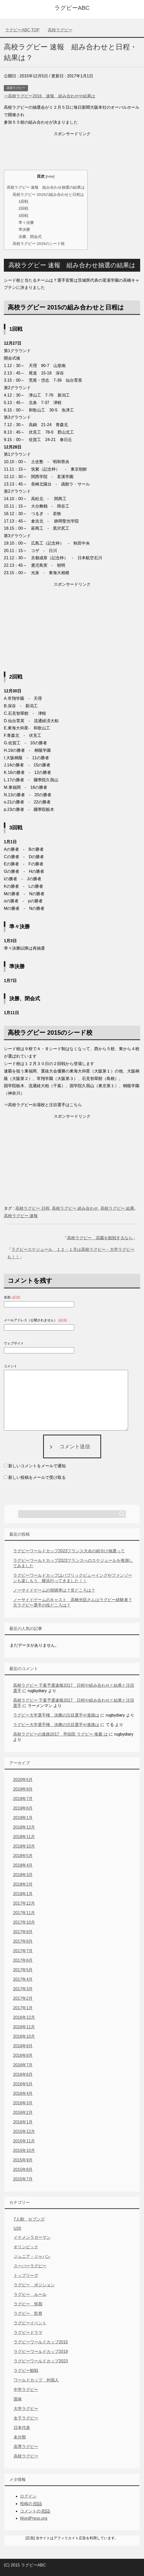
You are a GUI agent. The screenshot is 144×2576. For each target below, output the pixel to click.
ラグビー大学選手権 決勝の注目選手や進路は (56, 1715)
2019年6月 (23, 1808)
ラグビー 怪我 (28, 2304)
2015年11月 (24, 2141)
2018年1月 (23, 1894)
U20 (17, 2228)
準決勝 (24, 229)
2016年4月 (23, 2093)
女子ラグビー (26, 2418)
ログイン (28, 2496)
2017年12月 (24, 1903)
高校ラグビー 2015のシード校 (39, 243)
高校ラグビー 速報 (21, 1216)
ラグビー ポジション (34, 2285)
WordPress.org (33, 2518)
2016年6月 (23, 2074)
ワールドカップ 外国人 (36, 2380)
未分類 (20, 2437)
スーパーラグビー (30, 2266)
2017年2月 (23, 1998)
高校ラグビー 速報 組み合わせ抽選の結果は (46, 187)
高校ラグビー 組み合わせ (75, 1208)
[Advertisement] (72, 150)
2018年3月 (23, 1875)
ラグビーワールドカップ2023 (41, 2361)
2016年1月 (23, 2122)
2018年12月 (24, 1827)
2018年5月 (23, 1856)
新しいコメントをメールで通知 (37, 1466)
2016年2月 (23, 2112)
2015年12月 (24, 2131)
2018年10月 (24, 1846)
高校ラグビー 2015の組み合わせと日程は (48, 194)
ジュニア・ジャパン (32, 2256)
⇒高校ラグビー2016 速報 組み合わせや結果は (49, 96)
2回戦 (23, 208)
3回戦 (23, 215)
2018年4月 (23, 1865)
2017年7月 (23, 1951)
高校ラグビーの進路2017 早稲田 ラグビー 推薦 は (60, 1734)
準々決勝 (26, 222)
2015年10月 (24, 2150)
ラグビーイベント (30, 2323)
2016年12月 (24, 2017)
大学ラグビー (26, 2408)
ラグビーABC (72, 8)
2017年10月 (24, 1922)
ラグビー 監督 (28, 2313)
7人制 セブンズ (29, 2219)
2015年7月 (23, 2179)
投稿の (31, 2503)
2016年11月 (24, 2027)
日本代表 (22, 2427)
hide (50, 176)
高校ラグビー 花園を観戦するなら (100, 1238)
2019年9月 (23, 1789)
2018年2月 (23, 1884)
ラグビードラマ (28, 2332)
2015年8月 (23, 2169)
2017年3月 (23, 1989)
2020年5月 (23, 1779)
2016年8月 (23, 2055)
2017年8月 (23, 1941)
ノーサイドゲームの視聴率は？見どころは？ (54, 1590)
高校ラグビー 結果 (117, 1208)
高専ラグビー (26, 2446)
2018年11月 (24, 1837)
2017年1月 (23, 2008)
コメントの (35, 2511)
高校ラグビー (16, 88)
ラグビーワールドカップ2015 (41, 2342)
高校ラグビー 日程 (32, 1208)
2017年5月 (23, 1970)
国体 (18, 2399)
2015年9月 (23, 2160)
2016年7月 (23, 2065)
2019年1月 (23, 1818)
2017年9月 (23, 1932)
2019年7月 (23, 1798)
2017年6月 (23, 1960)
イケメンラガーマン (32, 2237)
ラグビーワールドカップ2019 (41, 2351)
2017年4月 (23, 1979)
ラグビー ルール (30, 2294)
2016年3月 (23, 2103)
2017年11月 (24, 1913)
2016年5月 (23, 2084)
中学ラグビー (26, 2389)
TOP (22, 30)
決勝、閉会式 (30, 236)
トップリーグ (26, 2275)
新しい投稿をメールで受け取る (37, 1477)
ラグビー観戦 (26, 2370)
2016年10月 (24, 2036)
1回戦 (23, 201)
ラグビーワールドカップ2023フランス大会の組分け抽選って (69, 1551)
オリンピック (26, 2247)
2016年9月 (23, 2046)
